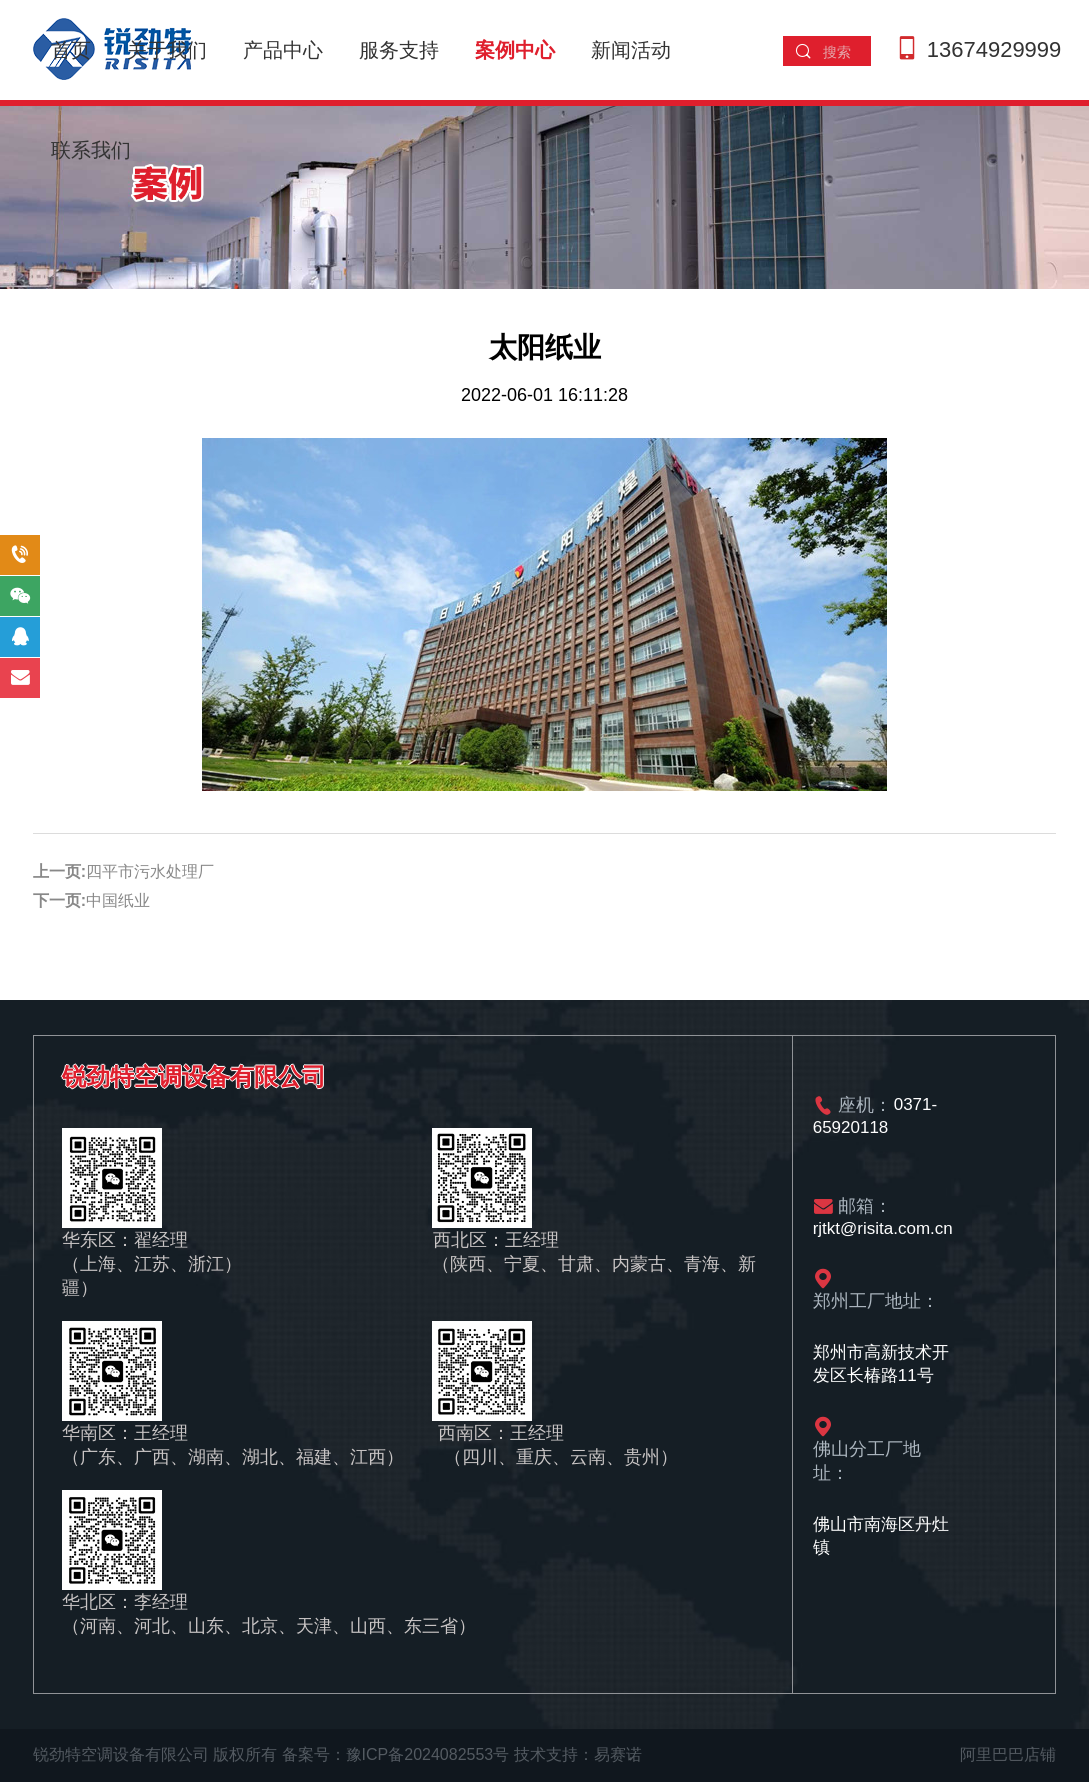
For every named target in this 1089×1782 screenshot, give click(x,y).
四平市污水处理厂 (150, 871)
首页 (71, 50)
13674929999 (994, 49)
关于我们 (167, 50)
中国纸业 (118, 900)
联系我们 (91, 150)
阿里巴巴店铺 (1008, 1754)
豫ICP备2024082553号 (428, 1754)
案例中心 (515, 50)
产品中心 (283, 50)
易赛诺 (618, 1754)
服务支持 (399, 50)
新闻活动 (631, 50)
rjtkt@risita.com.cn (883, 1229)
